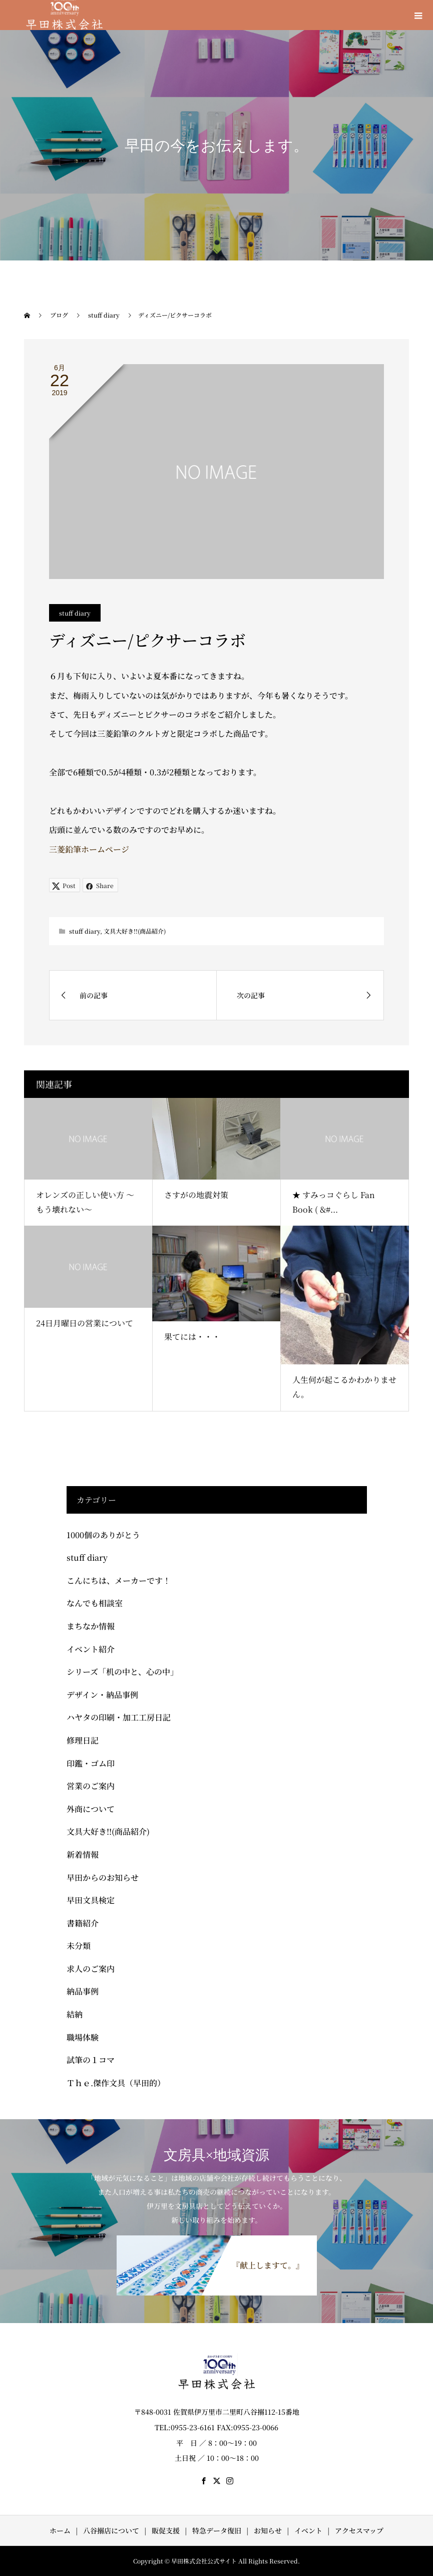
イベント (308, 2530)
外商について (91, 1809)
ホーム (60, 2530)
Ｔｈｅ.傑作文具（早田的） (116, 2083)
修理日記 (83, 1740)
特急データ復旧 (216, 2530)
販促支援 (166, 2530)
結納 (75, 2014)
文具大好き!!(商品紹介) (135, 931)
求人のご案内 (91, 1968)
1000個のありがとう (103, 1535)
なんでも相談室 (95, 1603)
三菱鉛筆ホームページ (89, 849)
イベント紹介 (91, 1649)
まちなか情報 (91, 1626)
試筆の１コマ (91, 2060)
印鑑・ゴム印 (91, 1763)
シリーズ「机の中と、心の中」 (122, 1671)
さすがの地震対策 (196, 1195)
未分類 (79, 1945)
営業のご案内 (91, 1786)
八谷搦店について (111, 2530)
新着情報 (83, 1854)
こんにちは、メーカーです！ (119, 1580)
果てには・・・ (192, 1336)
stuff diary (75, 613)
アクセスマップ (359, 2530)
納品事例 (83, 1991)
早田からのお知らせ (103, 1877)
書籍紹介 (83, 1923)
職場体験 (83, 2037)
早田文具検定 (91, 1900)
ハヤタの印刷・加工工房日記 (119, 1717)
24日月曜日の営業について (84, 1323)
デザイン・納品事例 (102, 1694)
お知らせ (268, 2530)
